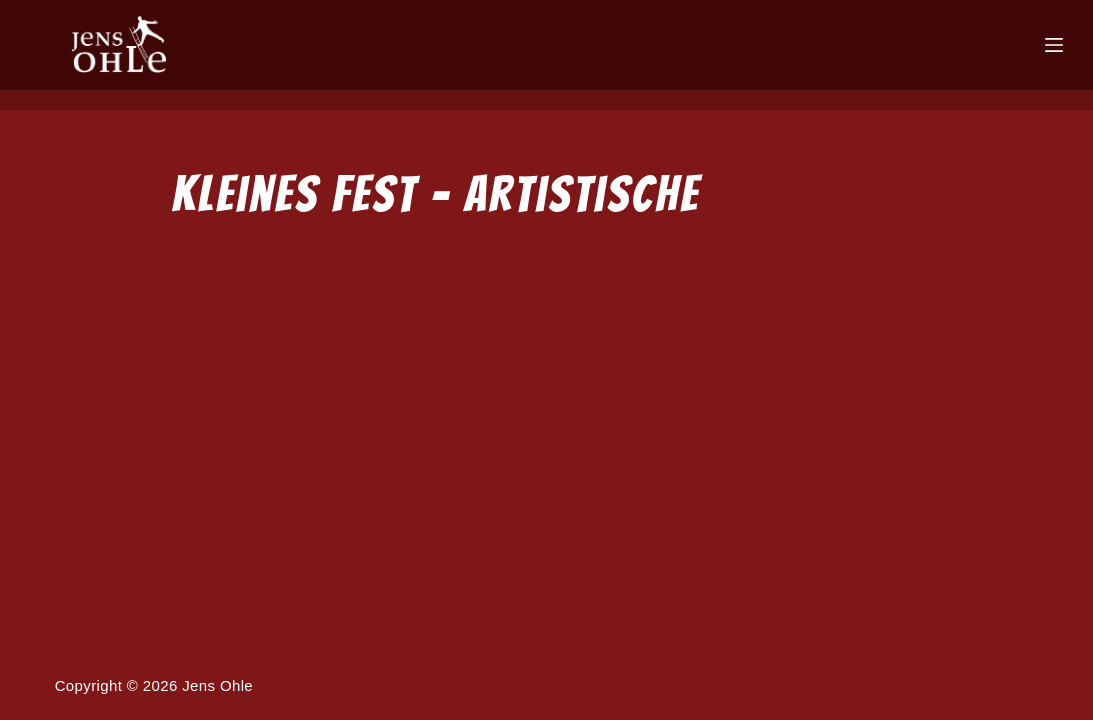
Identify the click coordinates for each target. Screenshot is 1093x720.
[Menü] (1054, 45)
